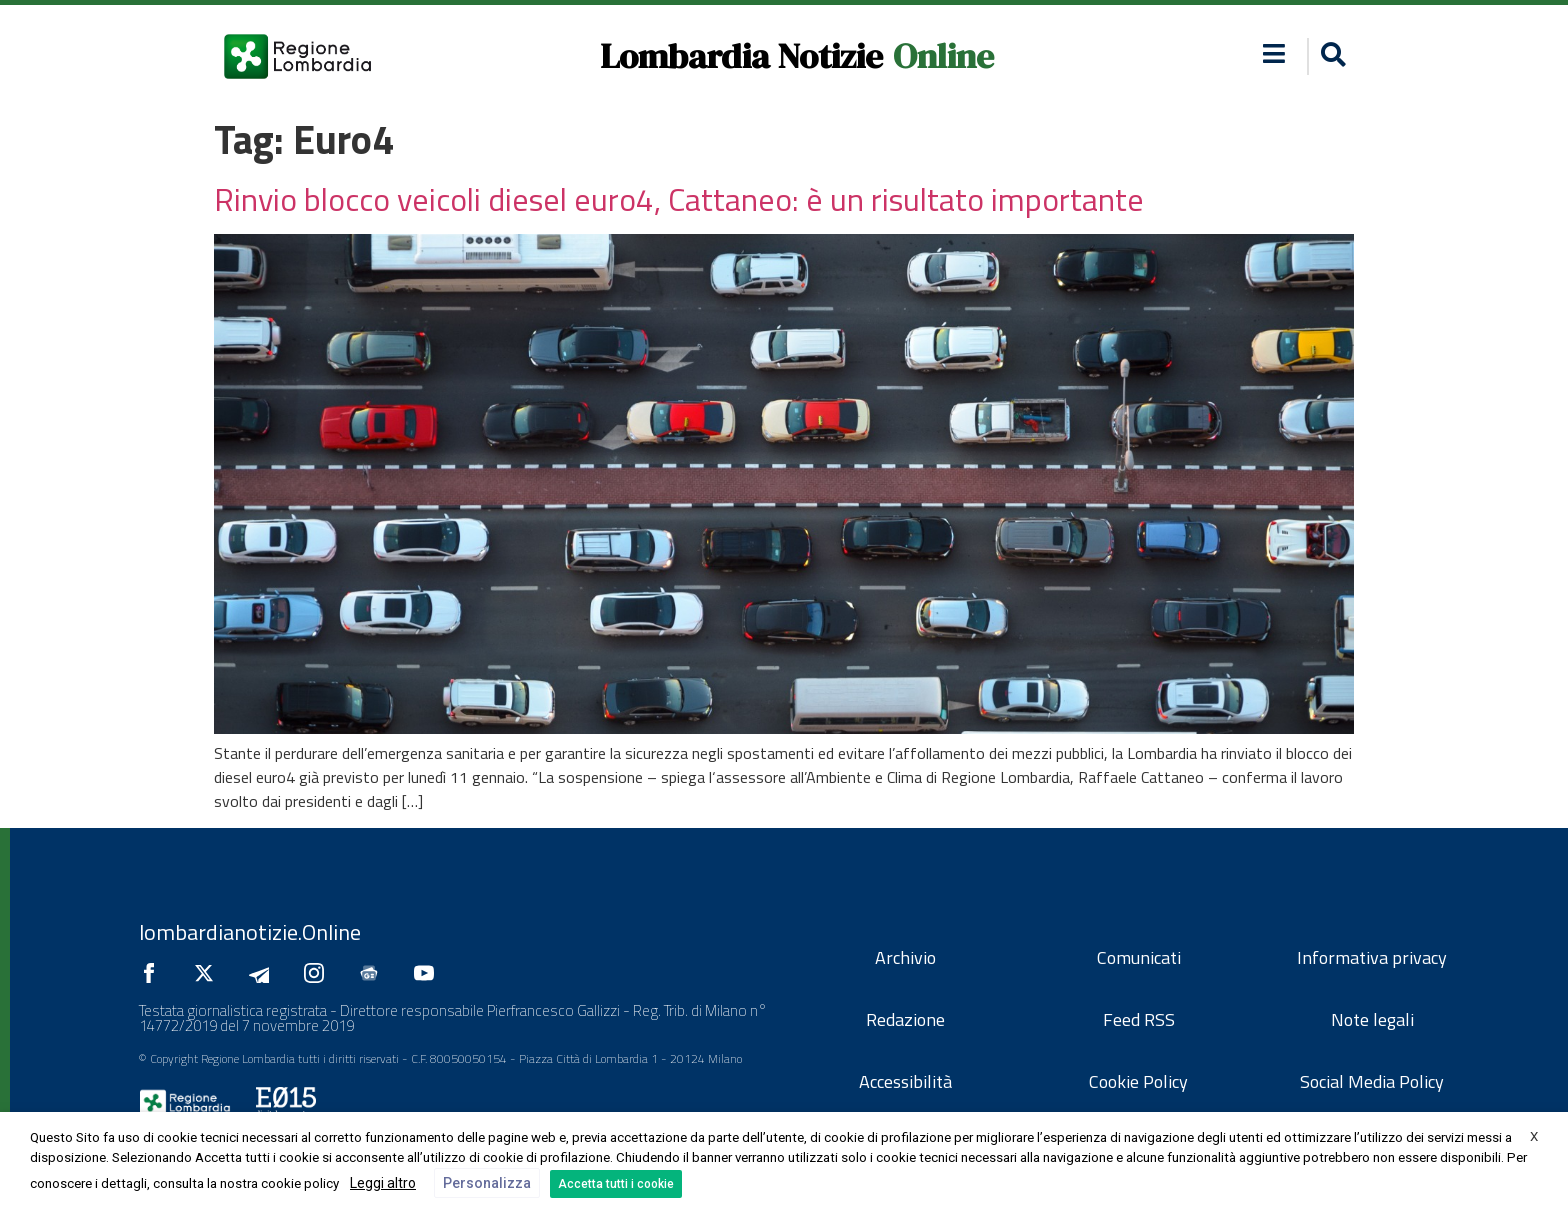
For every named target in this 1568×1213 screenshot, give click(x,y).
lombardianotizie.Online (250, 932)
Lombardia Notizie (741, 56)
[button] (1330, 56)
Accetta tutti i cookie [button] (616, 1184)
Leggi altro (383, 1183)
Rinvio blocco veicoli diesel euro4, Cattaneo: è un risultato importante (679, 199)
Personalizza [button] (487, 1183)
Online (943, 56)
